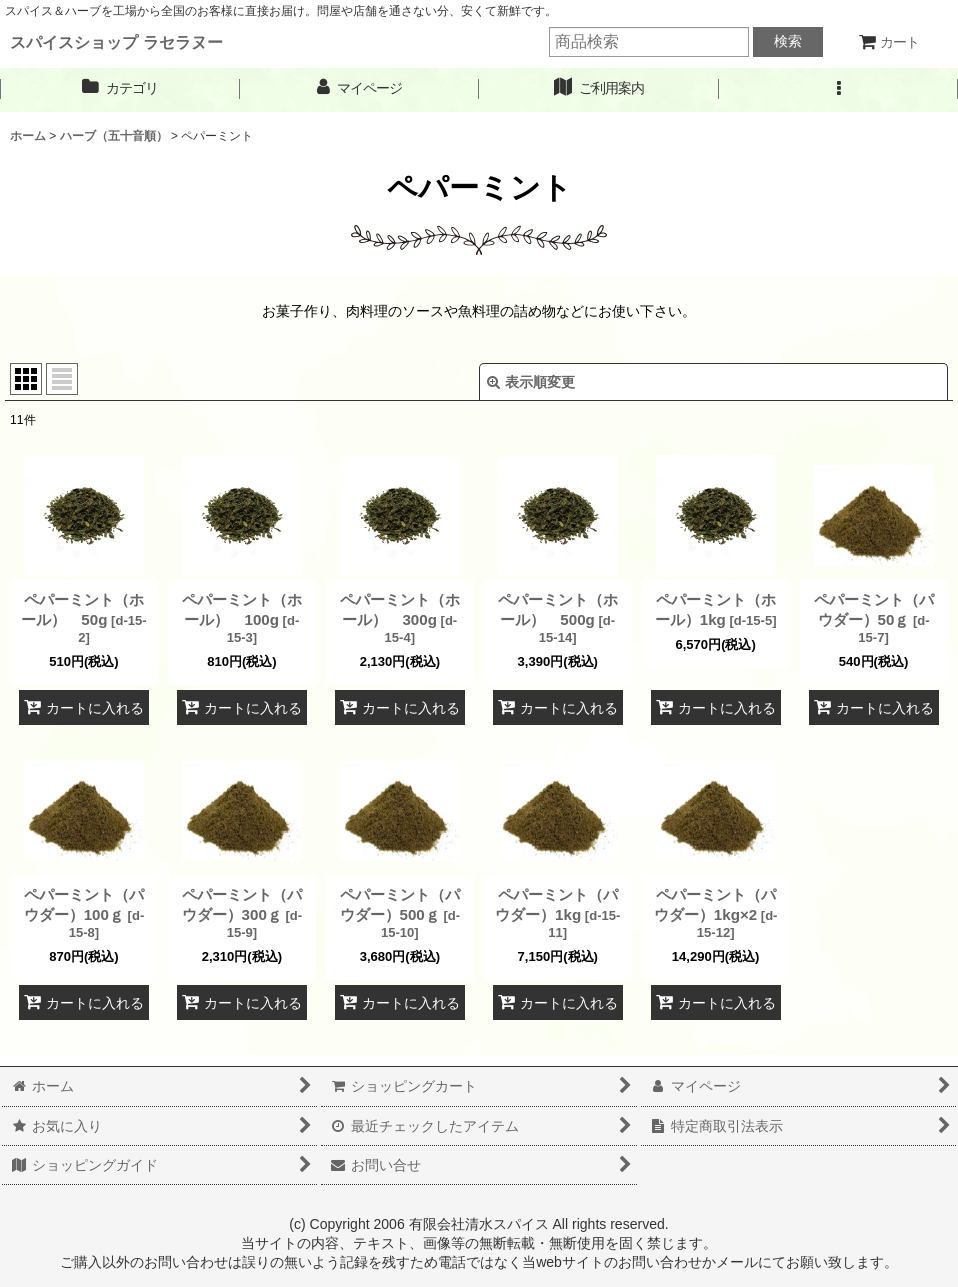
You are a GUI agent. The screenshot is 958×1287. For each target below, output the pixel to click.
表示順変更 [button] (531, 382)
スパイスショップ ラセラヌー (116, 42)
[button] (839, 88)
